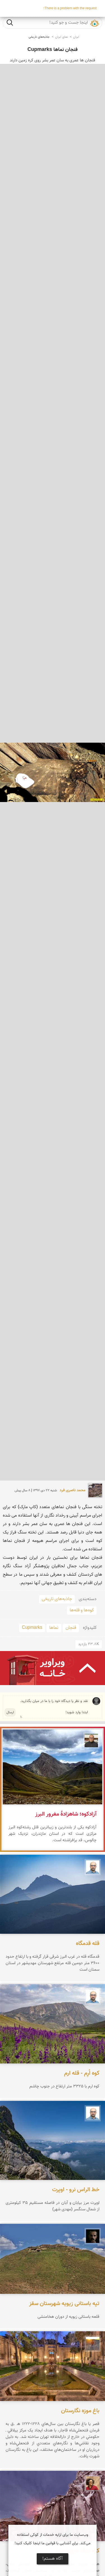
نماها (54, 1627)
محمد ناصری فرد (72, 1490)
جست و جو (10, 22)
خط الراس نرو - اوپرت (75, 2189)
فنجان (71, 1627)
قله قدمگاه (87, 1943)
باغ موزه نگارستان (80, 2410)
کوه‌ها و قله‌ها (82, 1610)
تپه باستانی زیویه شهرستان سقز (64, 2303)
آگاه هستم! (52, 2558)
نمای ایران (61, 37)
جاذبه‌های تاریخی (39, 37)
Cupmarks (32, 1627)
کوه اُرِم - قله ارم (81, 2073)
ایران (76, 37)
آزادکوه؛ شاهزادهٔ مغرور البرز (66, 1814)
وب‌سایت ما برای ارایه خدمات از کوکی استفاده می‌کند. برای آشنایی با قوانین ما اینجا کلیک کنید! (52, 2539)
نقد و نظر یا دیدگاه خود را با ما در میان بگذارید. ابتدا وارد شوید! (54, 1706)
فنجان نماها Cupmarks (52, 50)
